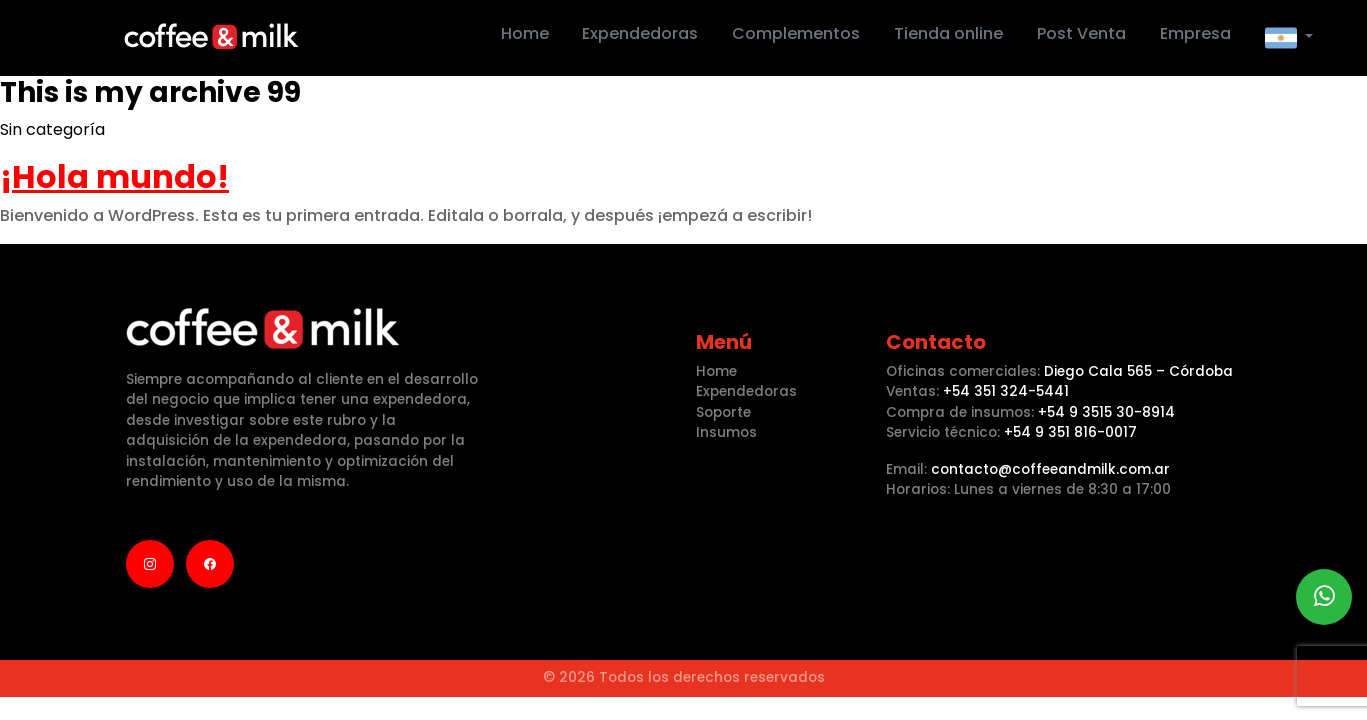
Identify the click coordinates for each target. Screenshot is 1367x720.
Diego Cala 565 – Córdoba (1138, 371)
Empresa (1195, 33)
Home (525, 33)
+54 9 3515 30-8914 (1106, 412)
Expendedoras (640, 33)
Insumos (726, 432)
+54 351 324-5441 (1006, 391)
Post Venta (1081, 33)
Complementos (796, 33)
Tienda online (948, 33)
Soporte (723, 412)
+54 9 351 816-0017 (1070, 432)
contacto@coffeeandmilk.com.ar (1050, 469)
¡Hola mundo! (114, 176)
